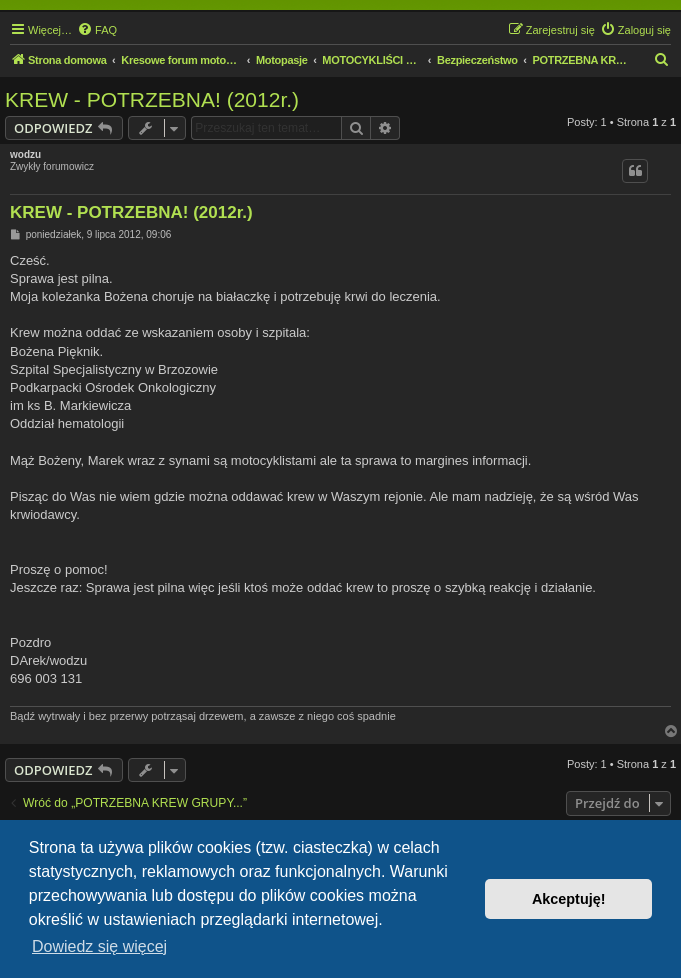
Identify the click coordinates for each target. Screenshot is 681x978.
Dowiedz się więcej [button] (99, 946)
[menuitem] (97, 30)
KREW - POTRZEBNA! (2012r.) (152, 99)
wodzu (25, 154)
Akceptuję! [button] (569, 899)
